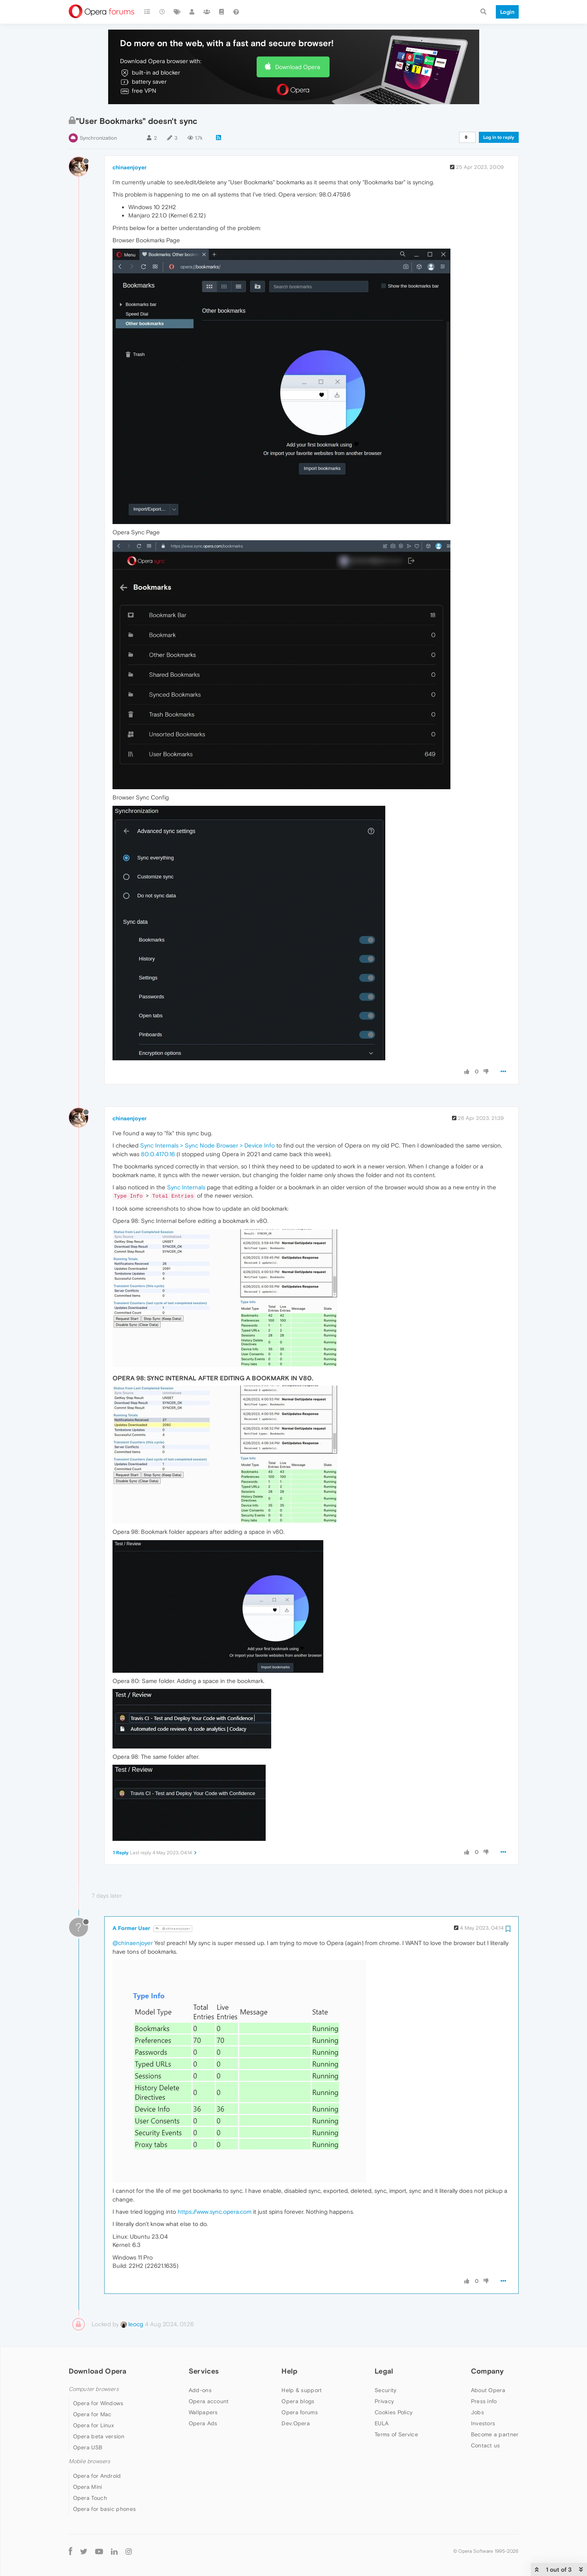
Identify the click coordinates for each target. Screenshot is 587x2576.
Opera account (209, 2401)
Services (204, 2371)
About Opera (488, 2390)
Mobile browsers (90, 2461)
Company (487, 2371)
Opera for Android (97, 2476)
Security (385, 2390)
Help (289, 2371)
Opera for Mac (92, 2414)
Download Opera (297, 67)
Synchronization (98, 138)
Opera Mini (87, 2487)
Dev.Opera (295, 2423)
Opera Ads (203, 2423)
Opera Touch (90, 2498)
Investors (483, 2423)
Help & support (301, 2390)
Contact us (485, 2445)
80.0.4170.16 (158, 1154)
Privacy (384, 2401)
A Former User (131, 1928)
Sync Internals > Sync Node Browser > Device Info (207, 1145)
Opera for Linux (93, 2425)
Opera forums (299, 2412)
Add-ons (200, 2390)
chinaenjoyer (129, 167)
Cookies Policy (394, 2412)
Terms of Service (396, 2434)
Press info (484, 2401)
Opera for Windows (98, 2403)
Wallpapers (203, 2412)
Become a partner (495, 2434)
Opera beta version (98, 2436)
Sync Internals (186, 1187)
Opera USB (88, 2447)
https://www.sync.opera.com (214, 2211)
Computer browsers (94, 2389)
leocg (131, 2324)
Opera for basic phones (104, 2509)
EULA (381, 2423)
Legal (384, 2371)
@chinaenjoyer (173, 1928)
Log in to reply (498, 137)
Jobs (477, 2412)
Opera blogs (297, 2401)
